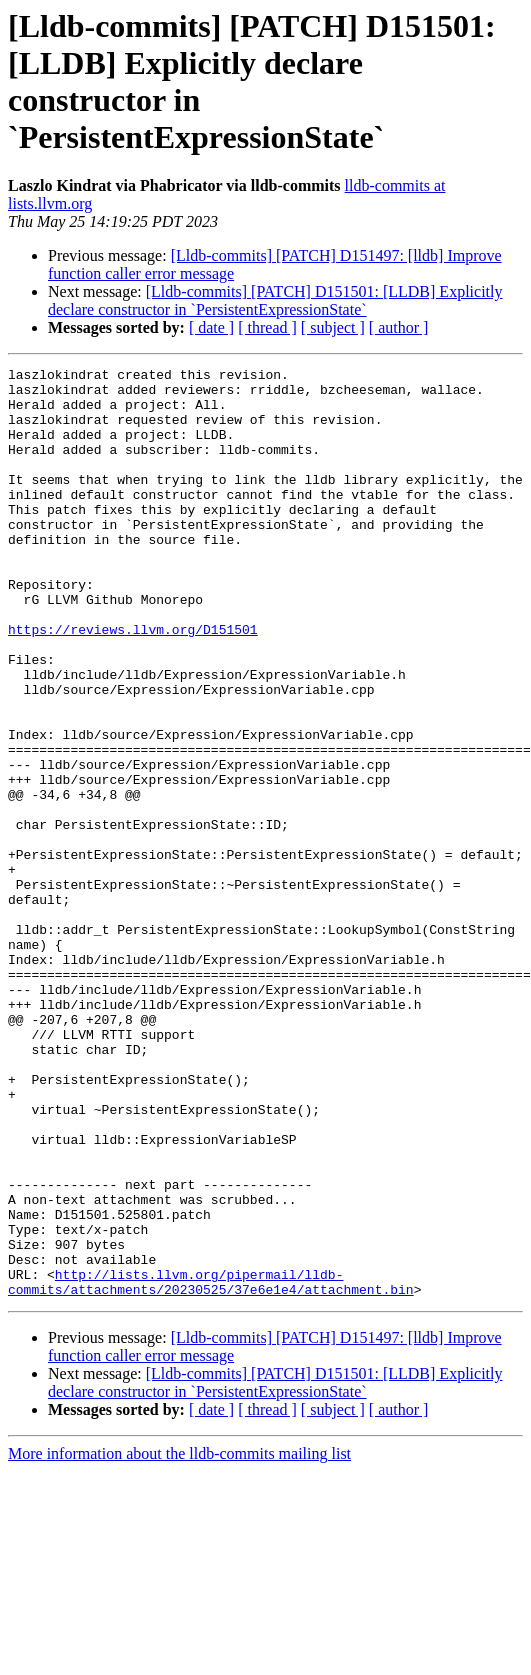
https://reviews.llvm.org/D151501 (133, 683)
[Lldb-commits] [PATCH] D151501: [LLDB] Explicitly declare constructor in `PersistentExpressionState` (275, 300)
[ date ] (211, 327)
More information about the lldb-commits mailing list (179, 1639)
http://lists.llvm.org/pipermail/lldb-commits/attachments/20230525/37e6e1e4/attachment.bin (211, 1466)
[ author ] (399, 327)
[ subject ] (333, 327)
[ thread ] (267, 327)
